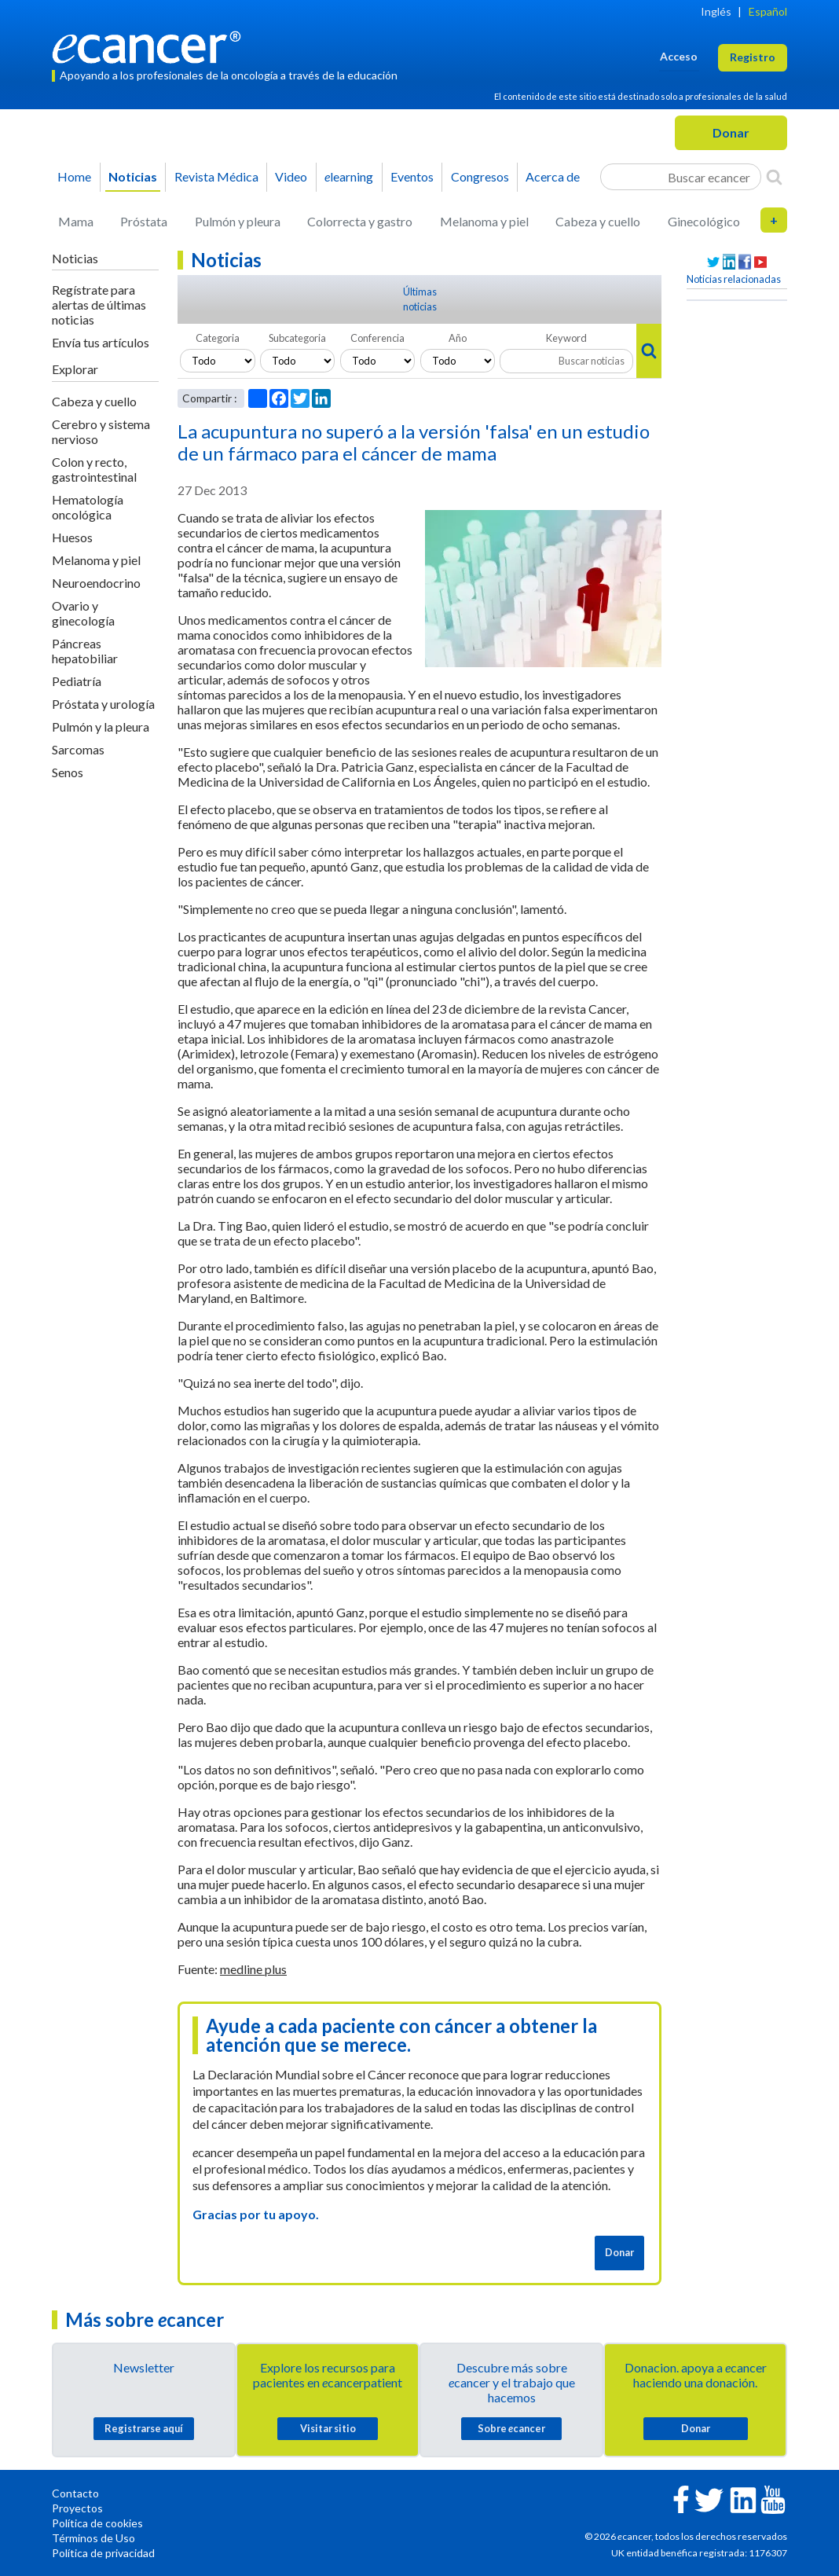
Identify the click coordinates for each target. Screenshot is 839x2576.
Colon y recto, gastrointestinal (94, 469)
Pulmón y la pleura (100, 726)
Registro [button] (752, 57)
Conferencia (377, 338)
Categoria (218, 338)
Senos (67, 772)
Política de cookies (97, 2523)
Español (768, 11)
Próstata (143, 221)
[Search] (774, 176)
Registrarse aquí (143, 2428)
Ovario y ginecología (83, 613)
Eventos (412, 176)
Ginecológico (704, 221)
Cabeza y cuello (597, 221)
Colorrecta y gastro (359, 221)
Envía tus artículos (100, 342)
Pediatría (76, 680)
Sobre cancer (511, 2428)
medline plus (253, 1968)
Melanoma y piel (484, 221)
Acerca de (553, 176)
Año (458, 338)
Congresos (480, 176)
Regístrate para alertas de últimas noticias (99, 304)
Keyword (566, 338)
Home (74, 176)
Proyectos (77, 2508)
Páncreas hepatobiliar (85, 651)
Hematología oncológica (87, 507)
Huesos (72, 537)
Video (291, 176)
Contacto (75, 2493)
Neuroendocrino (96, 582)
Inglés (716, 11)
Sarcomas (78, 749)
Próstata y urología (103, 703)
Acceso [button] (679, 56)
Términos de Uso (93, 2538)
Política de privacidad (103, 2552)
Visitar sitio (328, 2428)
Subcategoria (297, 338)
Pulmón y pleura (237, 221)
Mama (75, 221)
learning (348, 176)
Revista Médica (216, 176)
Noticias (132, 176)
